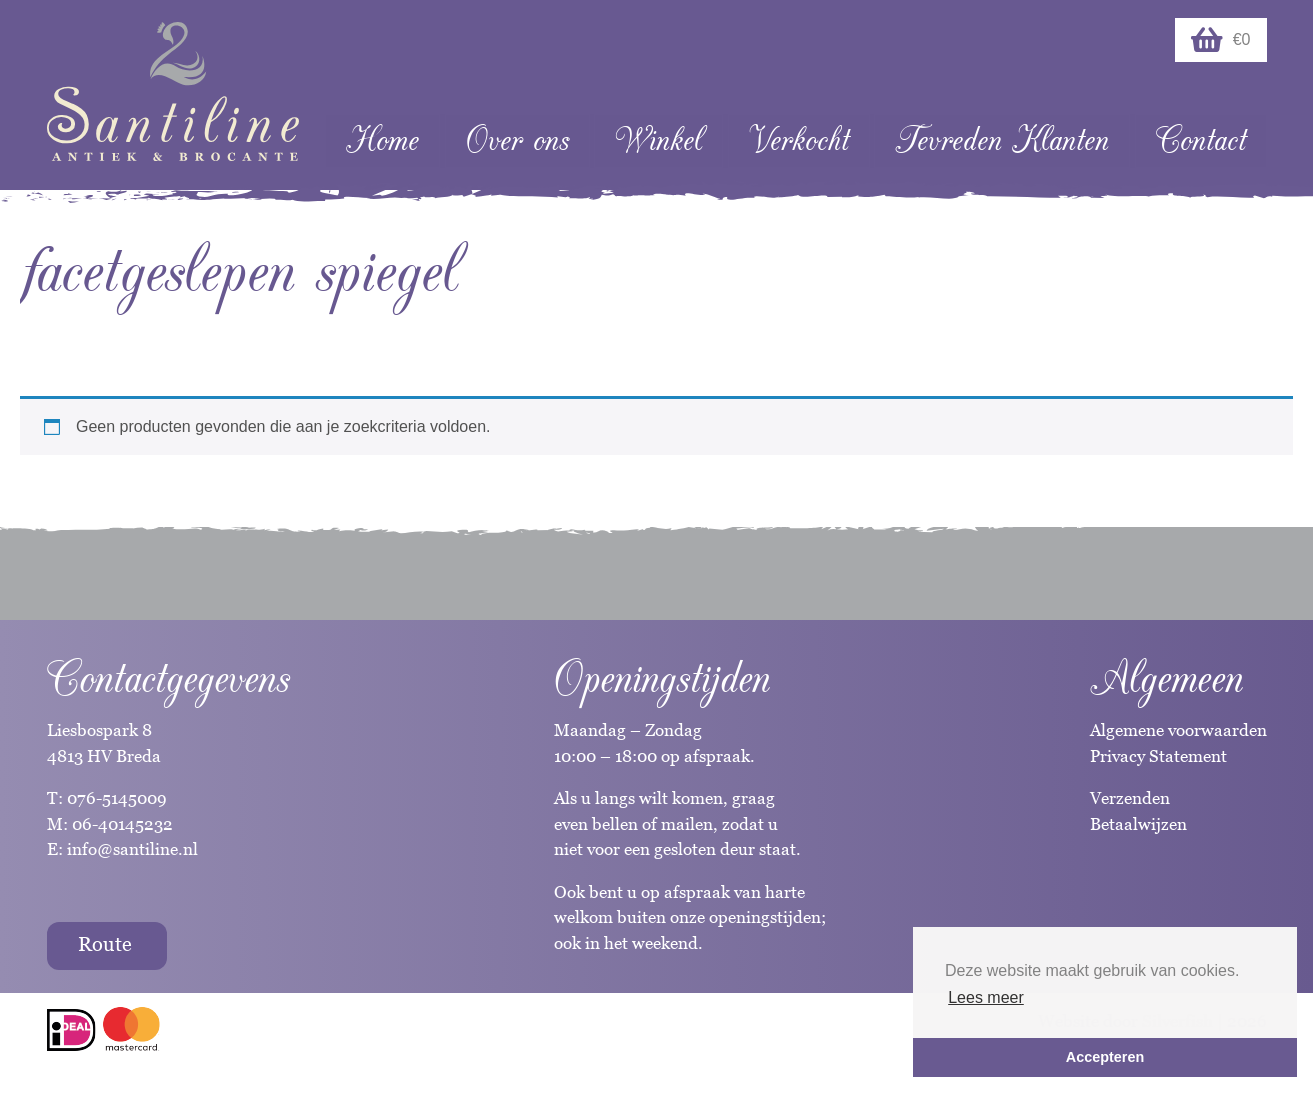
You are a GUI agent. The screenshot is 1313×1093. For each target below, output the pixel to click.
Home (382, 140)
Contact (1201, 140)
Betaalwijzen (1138, 824)
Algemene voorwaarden (1178, 730)
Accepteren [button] (1105, 1057)
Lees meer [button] (986, 997)
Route (105, 944)
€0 (1221, 40)
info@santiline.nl (132, 849)
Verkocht (799, 140)
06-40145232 (122, 824)
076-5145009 (115, 798)
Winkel (658, 140)
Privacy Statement (1158, 756)
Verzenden (1130, 798)
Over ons (517, 140)
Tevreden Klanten (1002, 140)
